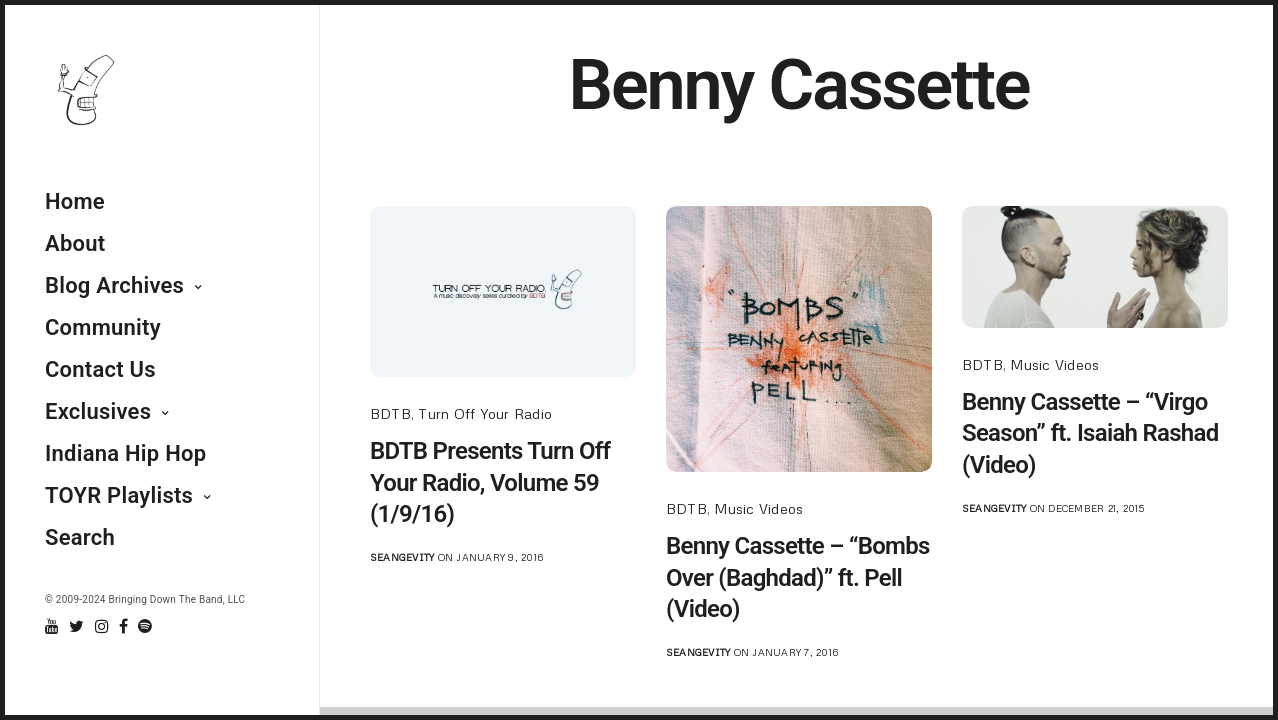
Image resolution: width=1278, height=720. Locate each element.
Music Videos (758, 508)
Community (103, 327)
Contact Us (100, 369)
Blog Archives (114, 285)
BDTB (390, 413)
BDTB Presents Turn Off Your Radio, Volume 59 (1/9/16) (490, 482)
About (75, 243)
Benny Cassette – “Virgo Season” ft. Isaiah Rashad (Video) (1090, 433)
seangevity (402, 557)
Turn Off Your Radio (485, 413)
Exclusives (98, 411)
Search (80, 537)
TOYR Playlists (119, 495)
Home (75, 201)
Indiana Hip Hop (125, 453)
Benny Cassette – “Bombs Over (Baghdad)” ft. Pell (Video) (798, 577)
